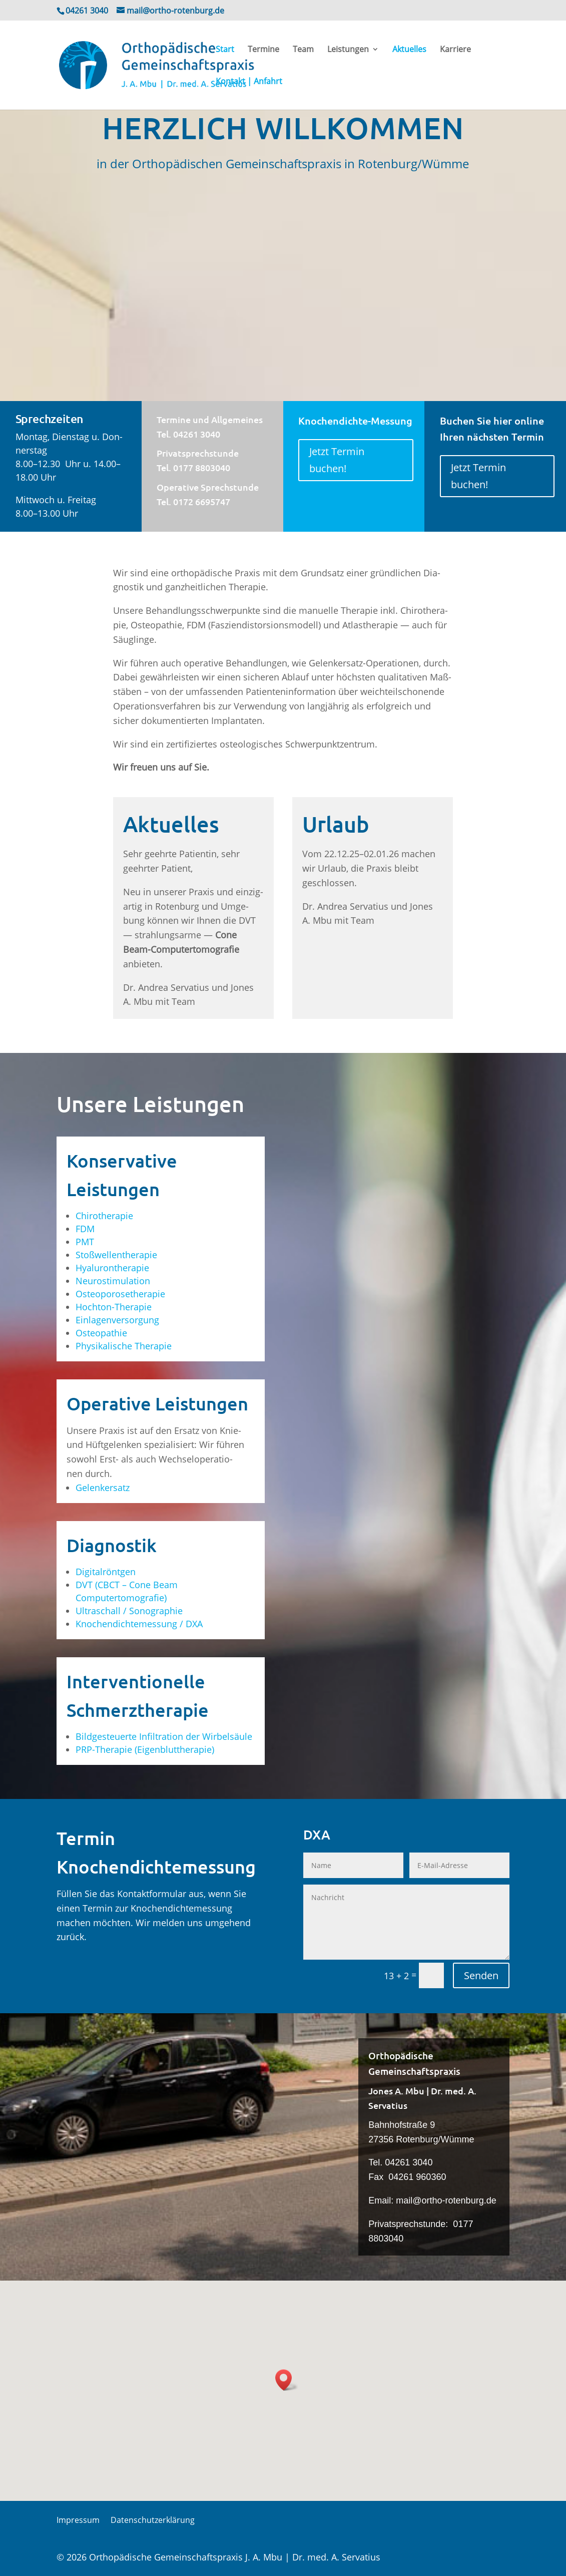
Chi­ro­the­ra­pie (104, 1216)
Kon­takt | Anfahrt (249, 82)
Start (225, 50)
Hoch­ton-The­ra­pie (114, 1307)
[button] (286, 2380)
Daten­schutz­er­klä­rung (153, 2520)
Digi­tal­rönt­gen (106, 1572)
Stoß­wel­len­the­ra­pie (116, 1255)
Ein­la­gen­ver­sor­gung (117, 1320)
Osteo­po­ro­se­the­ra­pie (120, 1294)
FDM (85, 1229)
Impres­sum (78, 2520)
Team (303, 50)
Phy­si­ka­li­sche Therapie (124, 1346)
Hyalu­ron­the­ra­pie (112, 1268)
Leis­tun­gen (348, 50)
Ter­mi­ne (263, 50)
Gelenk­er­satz (103, 1488)
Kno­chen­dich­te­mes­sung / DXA (139, 1624)
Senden (481, 1975)
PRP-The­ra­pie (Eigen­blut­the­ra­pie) (145, 1749)
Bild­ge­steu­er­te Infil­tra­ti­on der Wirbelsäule (164, 1736)
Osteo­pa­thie (101, 1333)
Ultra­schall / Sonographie (129, 1611)
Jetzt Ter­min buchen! (336, 460)
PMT (85, 1242)
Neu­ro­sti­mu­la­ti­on (113, 1281)
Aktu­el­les (409, 50)
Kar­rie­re (455, 50)
